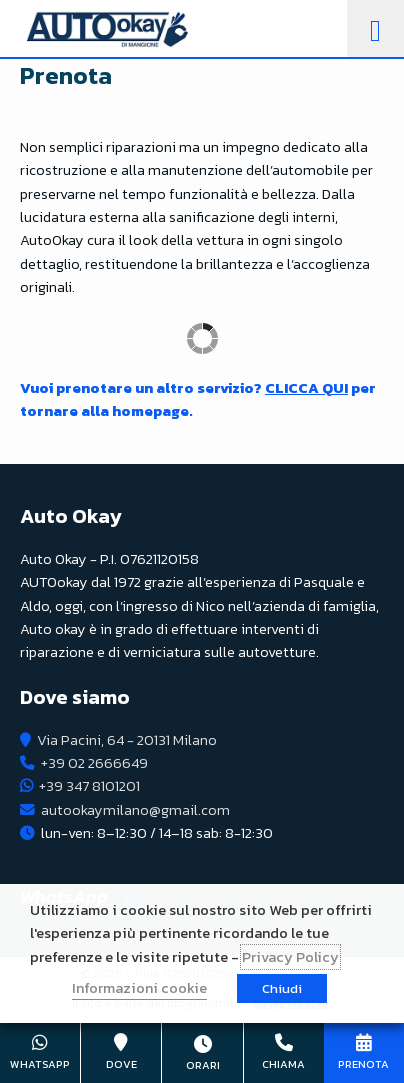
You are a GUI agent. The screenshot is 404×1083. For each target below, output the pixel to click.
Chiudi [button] (282, 988)
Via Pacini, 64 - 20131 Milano (127, 740)
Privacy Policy (290, 957)
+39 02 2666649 (94, 763)
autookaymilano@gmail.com (135, 810)
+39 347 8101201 (89, 786)
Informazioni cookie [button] (139, 988)
